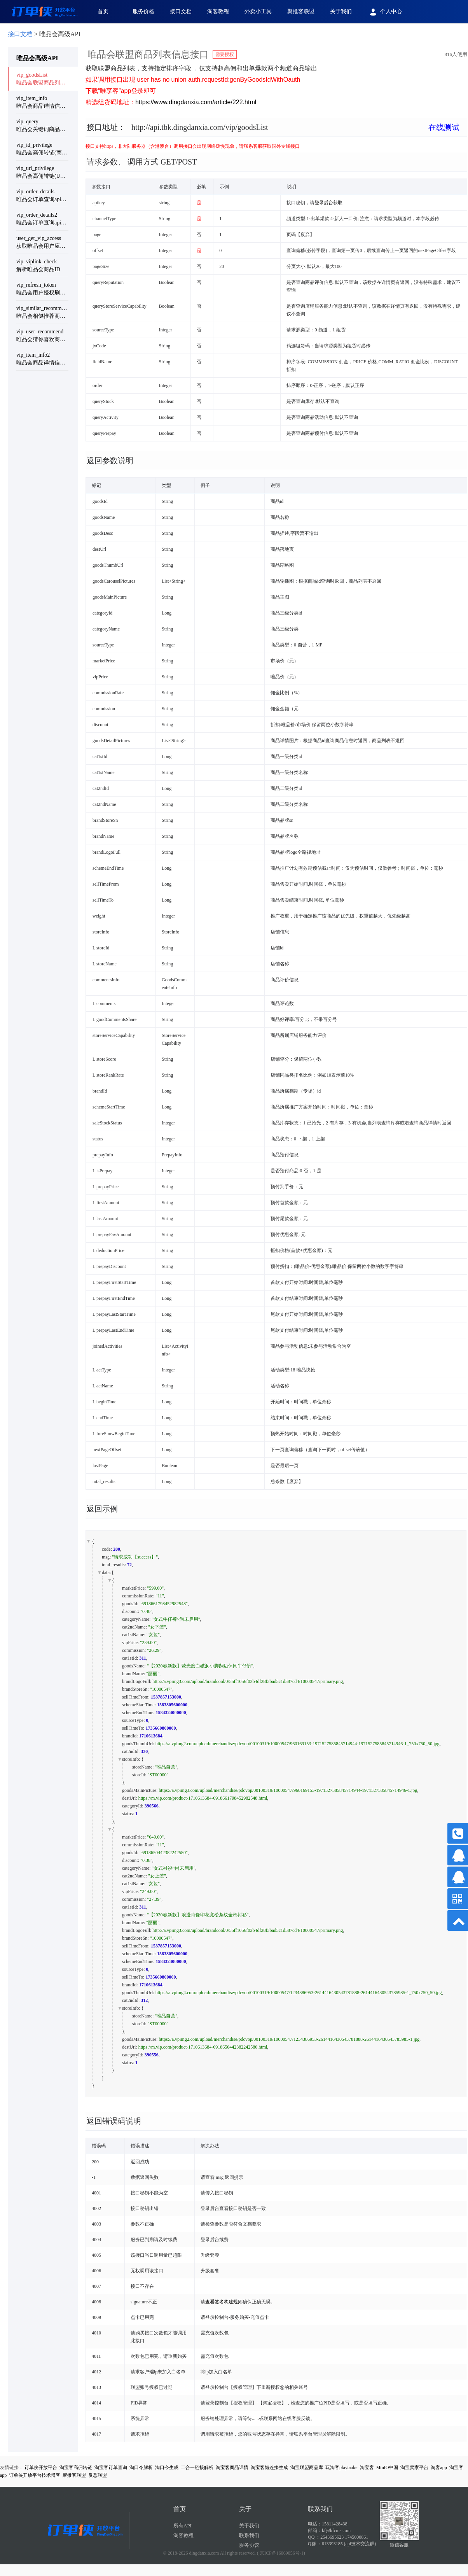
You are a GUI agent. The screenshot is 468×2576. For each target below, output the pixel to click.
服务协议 (249, 2545)
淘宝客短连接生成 (269, 2467)
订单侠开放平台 (40, 2467)
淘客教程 (218, 11)
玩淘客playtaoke (341, 2467)
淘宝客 (367, 2467)
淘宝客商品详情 (232, 2467)
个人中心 (384, 12)
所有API (182, 2526)
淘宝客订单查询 (110, 2467)
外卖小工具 (258, 11)
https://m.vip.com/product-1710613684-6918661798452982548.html (202, 1798)
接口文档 (181, 11)
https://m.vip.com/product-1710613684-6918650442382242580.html (202, 2047)
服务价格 (143, 11)
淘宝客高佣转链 (75, 2467)
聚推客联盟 (300, 11)
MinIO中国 (387, 2467)
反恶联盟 (97, 2475)
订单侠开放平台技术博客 (34, 2475)
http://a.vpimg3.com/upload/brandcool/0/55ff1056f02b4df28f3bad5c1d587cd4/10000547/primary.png (247, 1681)
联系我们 (249, 2535)
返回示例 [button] (102, 1508)
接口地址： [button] (273, 127)
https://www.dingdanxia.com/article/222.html (195, 102)
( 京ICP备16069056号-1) (281, 2553)
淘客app (439, 2467)
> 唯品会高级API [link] (44, 34)
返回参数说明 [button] (110, 460)
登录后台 (323, 202)
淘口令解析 (141, 2467)
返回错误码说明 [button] (114, 2121)
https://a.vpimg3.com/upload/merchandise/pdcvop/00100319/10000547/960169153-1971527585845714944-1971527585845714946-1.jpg (288, 1790)
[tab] (276, 133)
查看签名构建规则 (224, 2302)
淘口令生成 (166, 2467)
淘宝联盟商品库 (306, 2467)
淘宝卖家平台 (414, 2467)
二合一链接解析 (197, 2467)
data (106, 1572)
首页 (103, 11)
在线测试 (443, 127)
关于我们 (341, 11)
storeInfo (130, 1759)
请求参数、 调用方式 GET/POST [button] (142, 162)
